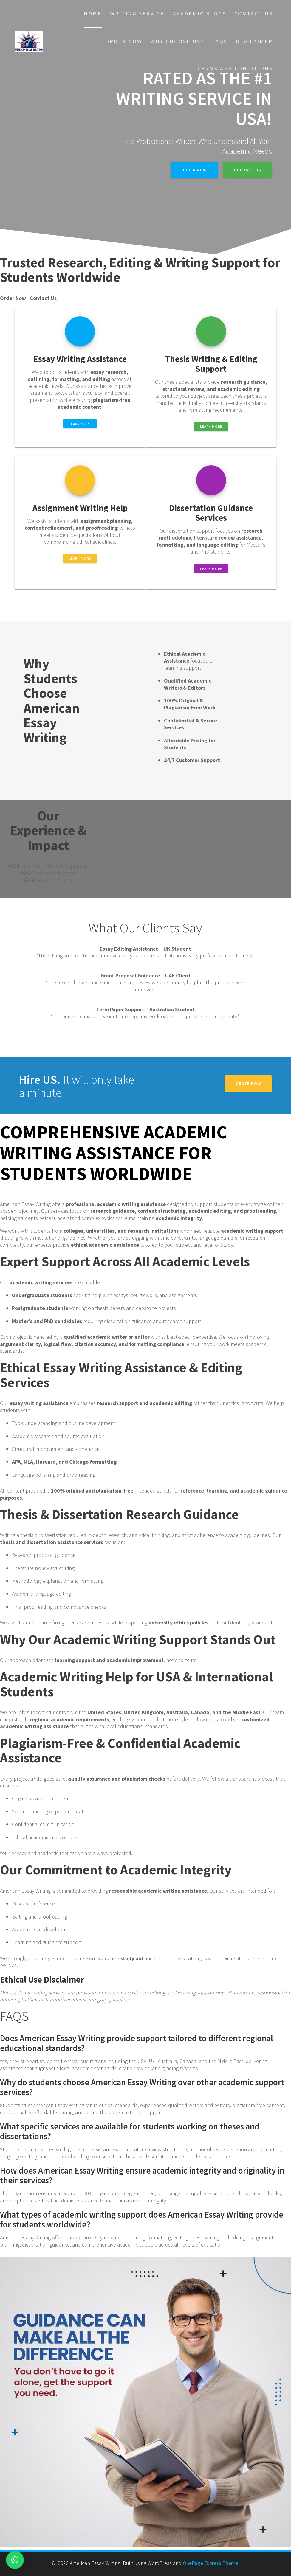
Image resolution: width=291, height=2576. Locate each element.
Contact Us (253, 13)
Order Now (123, 41)
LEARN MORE (80, 424)
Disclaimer (254, 41)
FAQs (219, 41)
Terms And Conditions (235, 68)
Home (93, 13)
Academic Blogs (199, 13)
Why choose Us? (177, 41)
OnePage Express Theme (210, 2563)
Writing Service (137, 13)
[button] (15, 2560)
